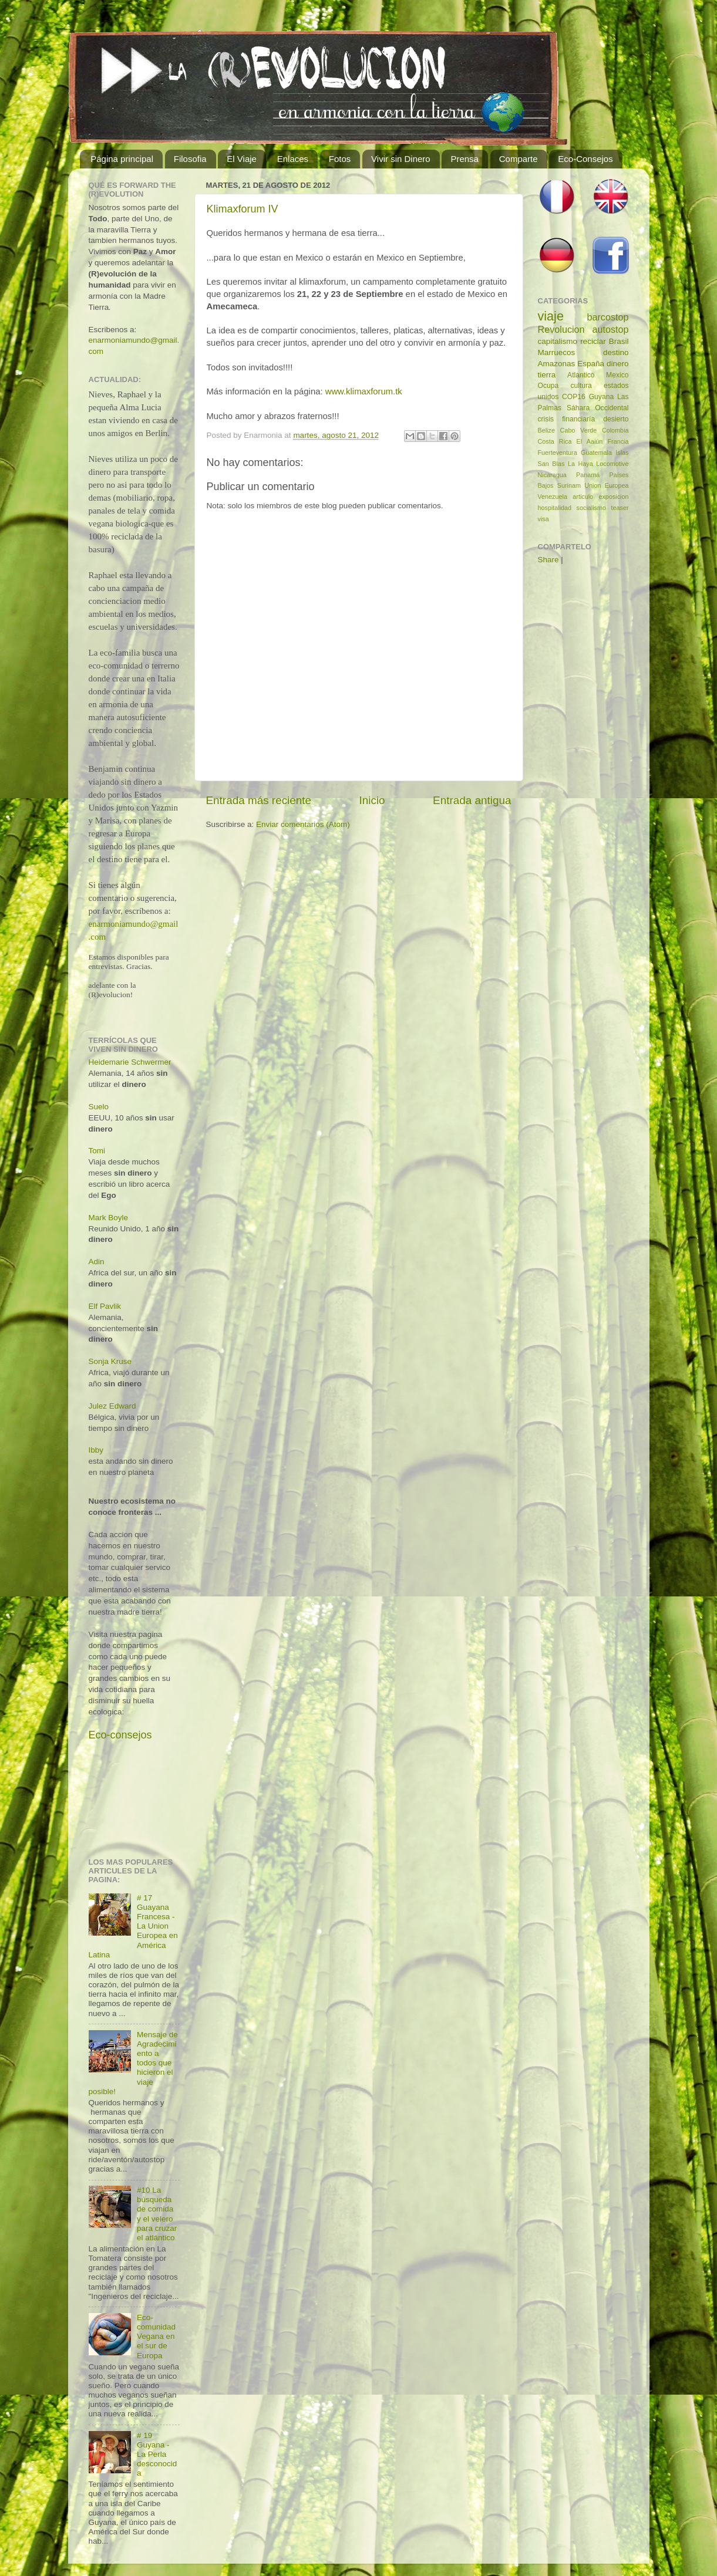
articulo (583, 496)
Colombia (615, 430)
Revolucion (561, 329)
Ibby (96, 1450)
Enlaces (292, 159)
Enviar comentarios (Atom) (303, 824)
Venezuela (552, 496)
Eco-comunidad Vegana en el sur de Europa (156, 2336)
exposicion (613, 496)
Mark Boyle (109, 1217)
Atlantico (581, 375)
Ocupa (548, 385)
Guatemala (596, 452)
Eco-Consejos (585, 159)
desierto (615, 419)
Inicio (372, 800)
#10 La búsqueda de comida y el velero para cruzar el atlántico (157, 2214)
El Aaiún (590, 441)
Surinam (569, 485)
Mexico (617, 375)
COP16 (573, 397)
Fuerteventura (557, 452)
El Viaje (242, 159)
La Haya (580, 463)
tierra (547, 374)
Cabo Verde (578, 430)
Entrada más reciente (259, 800)
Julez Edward (112, 1406)
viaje (551, 316)
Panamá (588, 474)
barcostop (607, 317)
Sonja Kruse (110, 1361)
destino (616, 352)
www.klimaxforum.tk (363, 391)
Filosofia (190, 159)
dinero (618, 363)
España (590, 363)
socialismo (591, 507)
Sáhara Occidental (598, 408)
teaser (619, 507)
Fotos (340, 159)
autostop (610, 329)
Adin (97, 1261)
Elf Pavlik (105, 1306)
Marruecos (556, 352)
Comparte (518, 159)
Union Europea (606, 485)
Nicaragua (552, 474)
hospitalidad (555, 507)
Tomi (97, 1150)
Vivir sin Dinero (400, 159)
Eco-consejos (120, 1735)
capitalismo (558, 341)
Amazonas (556, 363)
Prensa (464, 159)
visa (543, 518)
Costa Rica (555, 441)
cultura (580, 385)
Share (548, 559)
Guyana (601, 397)
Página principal (121, 159)
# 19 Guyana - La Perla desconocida (157, 2454)
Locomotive (612, 463)
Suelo (99, 1106)
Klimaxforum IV (242, 209)
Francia (618, 441)
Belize (546, 430)
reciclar (593, 341)
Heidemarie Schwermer (130, 1062)
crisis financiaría (566, 419)
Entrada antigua (472, 800)
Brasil (619, 341)
